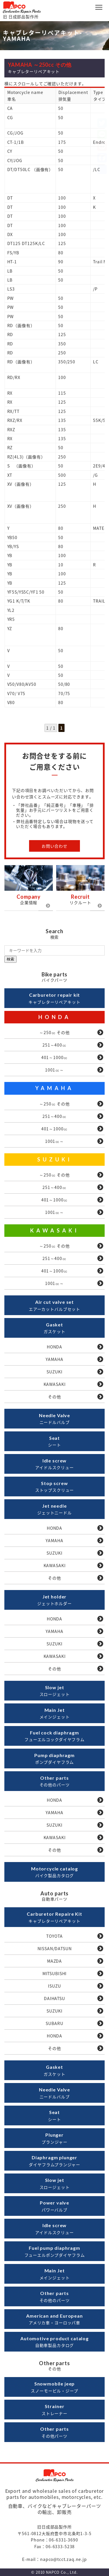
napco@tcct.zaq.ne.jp (63, 2559)
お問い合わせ (54, 846)
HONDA (54, 1017)
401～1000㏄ (54, 1057)
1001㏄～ (54, 1070)
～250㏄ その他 (54, 1032)
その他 (54, 1397)
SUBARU (54, 2023)
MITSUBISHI (54, 1973)
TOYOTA (54, 1936)
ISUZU (54, 1986)
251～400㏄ (54, 1045)
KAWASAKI (54, 1230)
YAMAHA (54, 1088)
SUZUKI (54, 1159)
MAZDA (54, 1961)
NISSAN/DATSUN (54, 1948)
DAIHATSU (54, 1998)
